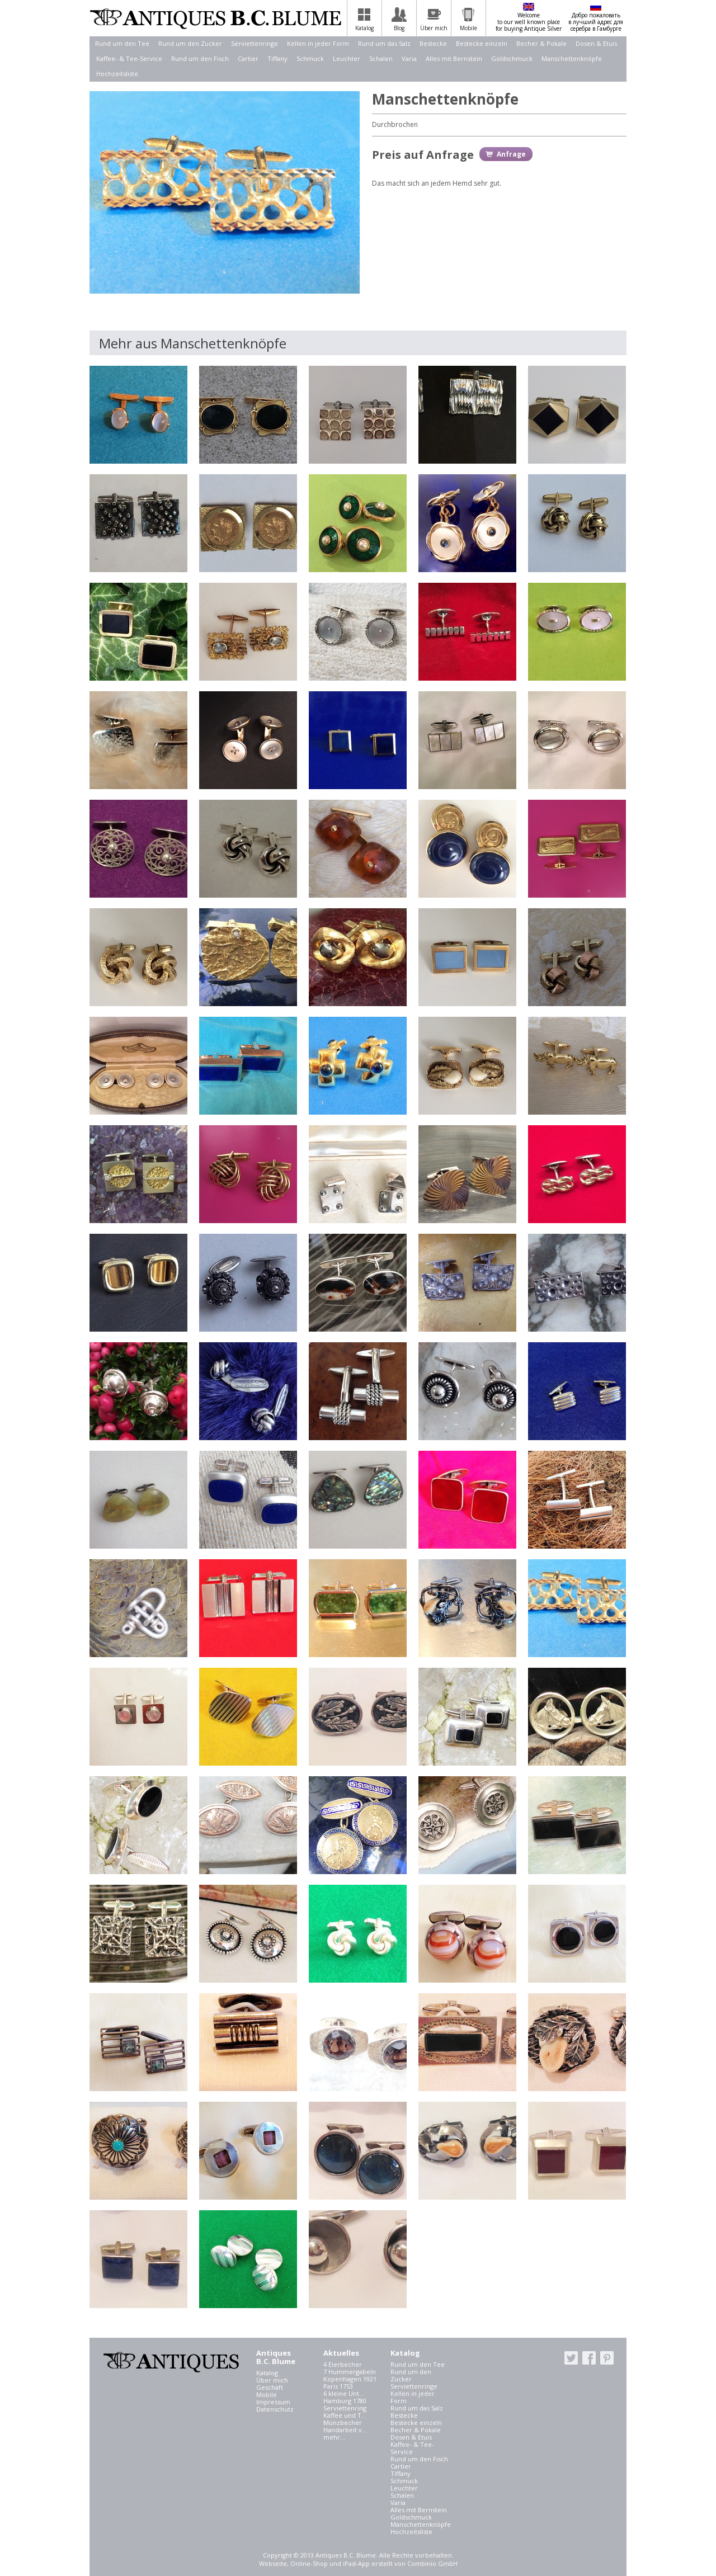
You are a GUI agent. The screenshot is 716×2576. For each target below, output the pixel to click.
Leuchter (346, 58)
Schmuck (310, 58)
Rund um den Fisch (200, 58)
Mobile (266, 2394)
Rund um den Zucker (190, 43)
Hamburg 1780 (344, 2400)
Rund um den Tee (122, 43)
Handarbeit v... (345, 2430)
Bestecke (433, 43)
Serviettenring (344, 2408)
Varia (409, 58)
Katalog (267, 2373)
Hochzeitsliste (117, 73)
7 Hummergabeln (349, 2371)
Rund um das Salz (384, 43)
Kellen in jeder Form (318, 43)
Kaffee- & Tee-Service (129, 58)
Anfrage (511, 154)
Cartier (248, 58)
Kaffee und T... (344, 2415)
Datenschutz (275, 2409)
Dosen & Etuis (596, 43)
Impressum (273, 2402)
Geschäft (269, 2387)
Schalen (381, 58)
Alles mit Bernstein (454, 58)
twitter (571, 2358)
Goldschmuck (512, 58)
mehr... (334, 2437)
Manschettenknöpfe (571, 58)
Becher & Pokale (541, 43)
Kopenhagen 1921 (349, 2379)
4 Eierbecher (342, 2364)
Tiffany (277, 58)
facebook (589, 2358)
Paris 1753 (338, 2386)
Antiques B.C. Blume (215, 18)
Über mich (272, 2380)
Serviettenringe (254, 43)
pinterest (607, 2358)
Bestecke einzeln (481, 43)
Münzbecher (342, 2422)
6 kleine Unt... (343, 2393)
